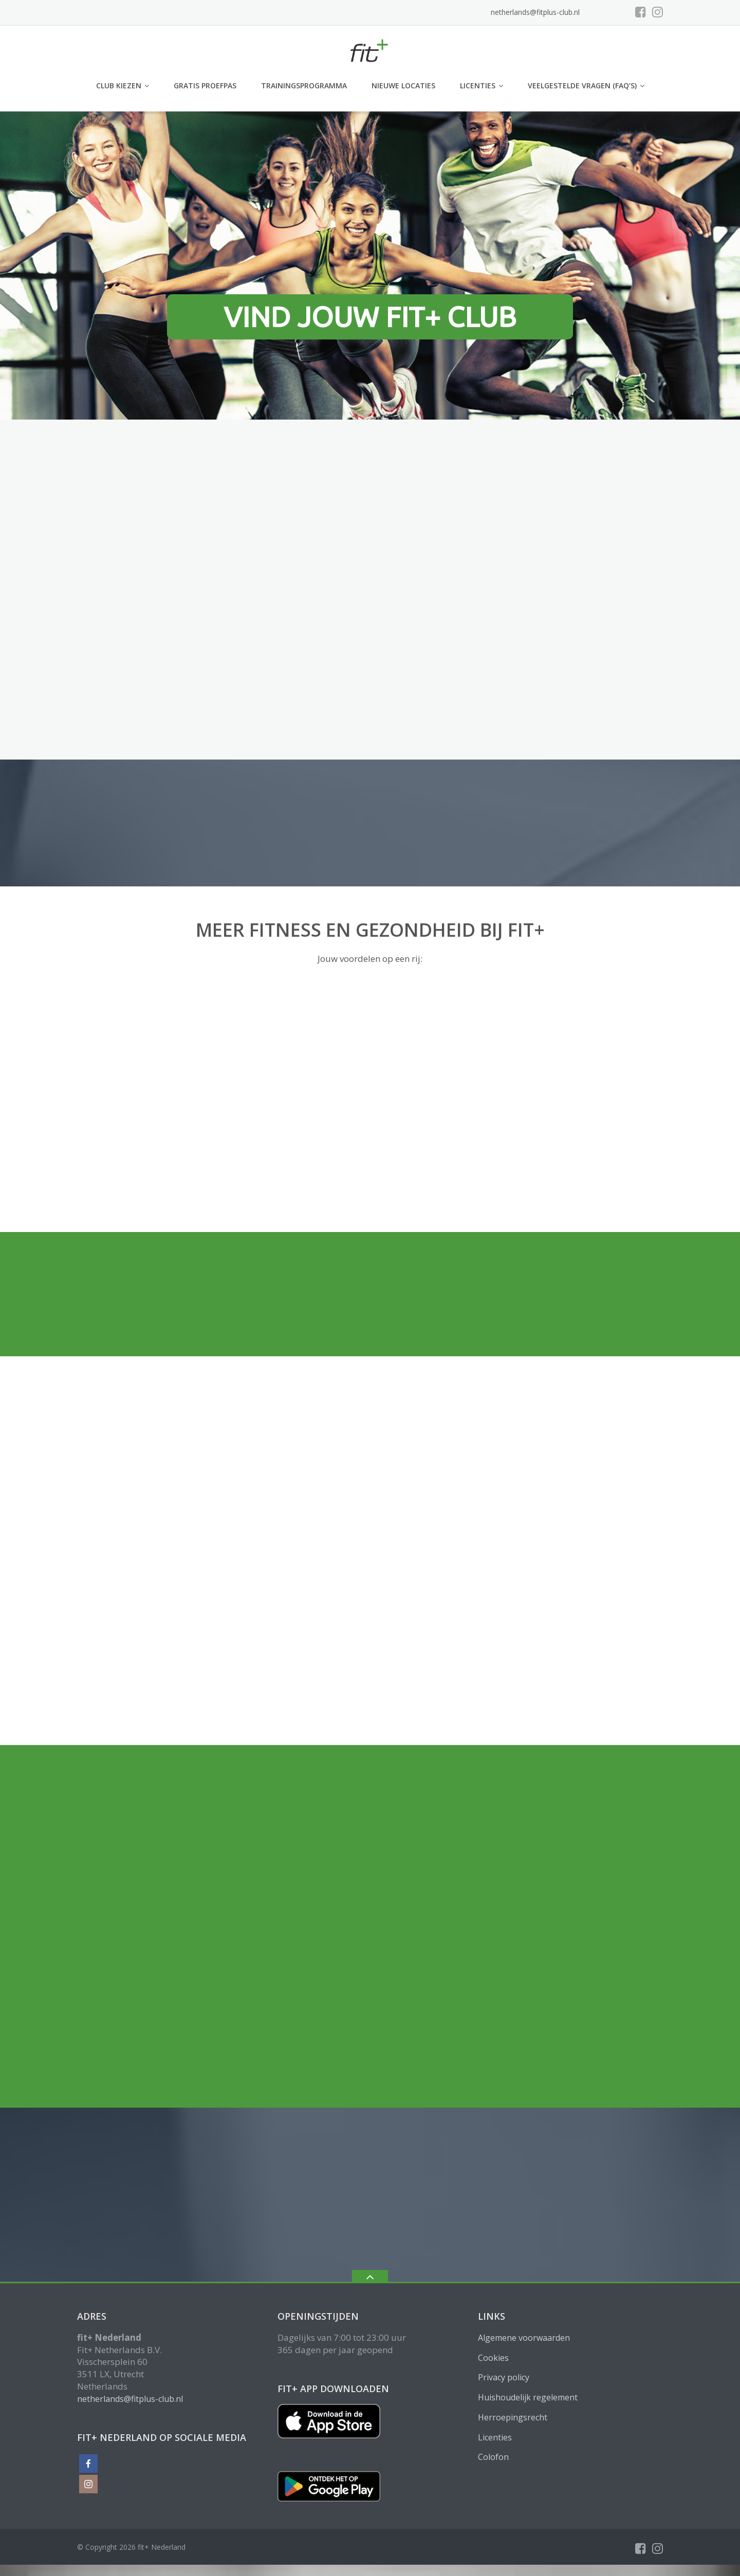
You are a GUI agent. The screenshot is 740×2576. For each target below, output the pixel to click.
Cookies (493, 2357)
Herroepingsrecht (512, 2417)
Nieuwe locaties (403, 85)
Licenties (477, 85)
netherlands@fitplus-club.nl (535, 12)
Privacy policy (503, 2377)
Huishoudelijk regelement (528, 2397)
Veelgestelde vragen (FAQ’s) (582, 85)
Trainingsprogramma (304, 85)
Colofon (493, 2457)
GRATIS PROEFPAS (205, 85)
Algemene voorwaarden (524, 2337)
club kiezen (118, 85)
